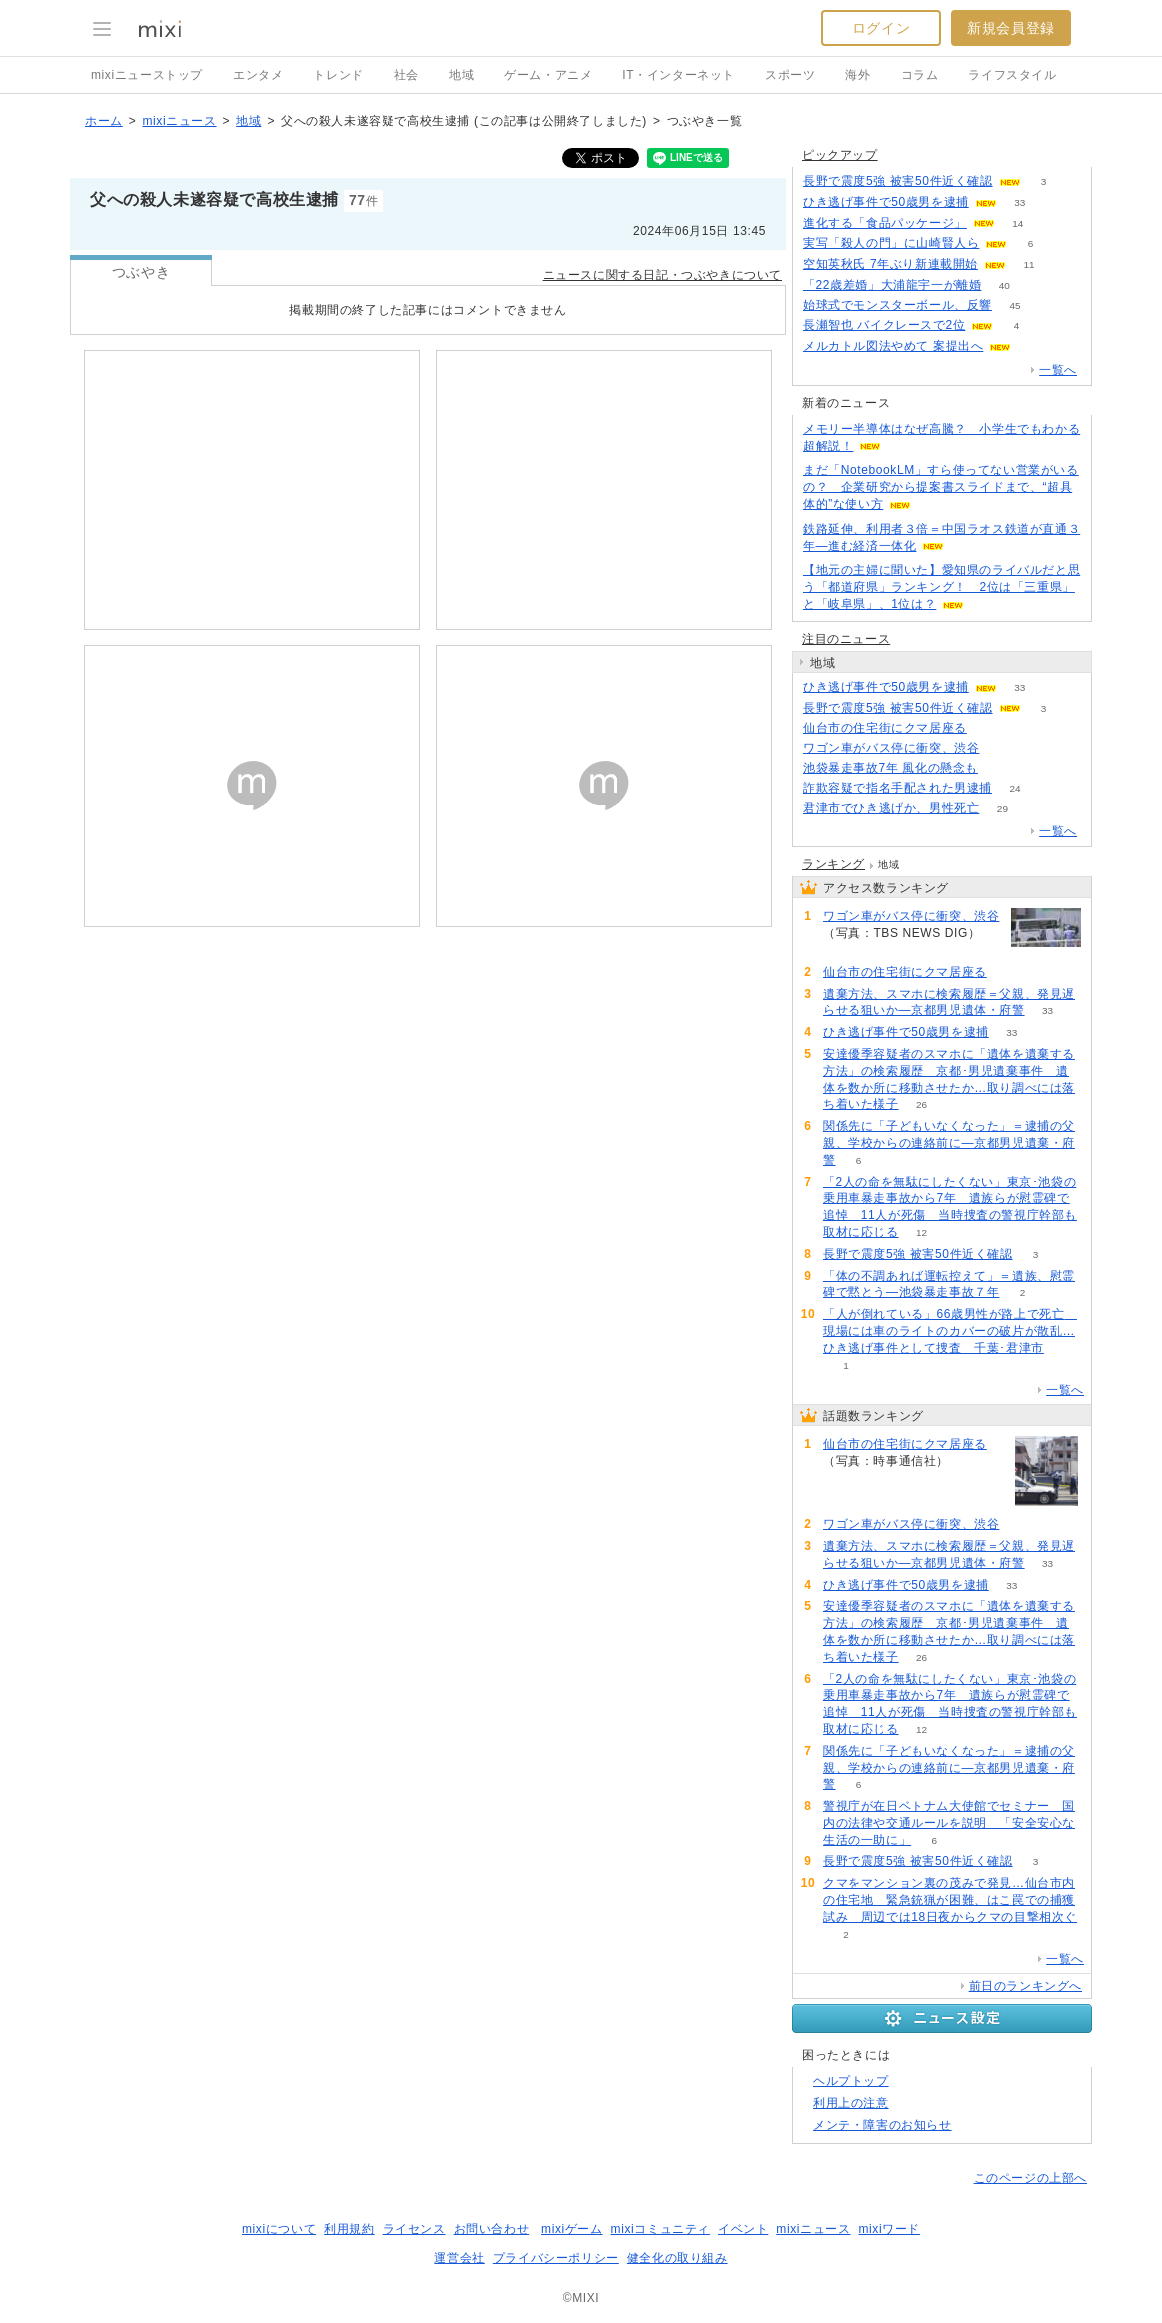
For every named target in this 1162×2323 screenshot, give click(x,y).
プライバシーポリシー (556, 2258)
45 (1014, 305)
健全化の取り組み (677, 2258)
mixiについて (279, 2229)
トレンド (338, 75)
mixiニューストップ (147, 75)
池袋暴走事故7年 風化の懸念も (890, 768)
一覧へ (1058, 370)
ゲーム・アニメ (548, 75)
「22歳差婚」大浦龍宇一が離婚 (892, 285)
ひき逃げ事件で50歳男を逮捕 (886, 202)
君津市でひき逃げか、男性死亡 (891, 808)
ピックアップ (840, 155)
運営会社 (459, 2258)
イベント (743, 2229)
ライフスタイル (1012, 75)
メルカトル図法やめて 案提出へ (893, 346)
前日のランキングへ (1025, 1986)
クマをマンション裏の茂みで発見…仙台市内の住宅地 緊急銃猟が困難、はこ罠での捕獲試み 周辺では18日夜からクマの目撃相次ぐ (950, 1900)
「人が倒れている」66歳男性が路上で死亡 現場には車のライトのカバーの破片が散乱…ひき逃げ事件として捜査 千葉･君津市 (950, 1331)
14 (1017, 223)
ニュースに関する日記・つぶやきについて (662, 275)
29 (1002, 808)
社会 (406, 75)
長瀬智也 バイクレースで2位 (884, 325)
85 (989, 728)
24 (1014, 788)
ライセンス (414, 2229)
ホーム (104, 121)
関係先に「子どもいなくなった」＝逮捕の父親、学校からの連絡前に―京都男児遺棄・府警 (949, 1143)
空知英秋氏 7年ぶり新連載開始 (890, 264)
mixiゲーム (572, 2229)
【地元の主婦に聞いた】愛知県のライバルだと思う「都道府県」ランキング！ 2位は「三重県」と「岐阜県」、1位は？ (941, 587)
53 (1034, 346)
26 (921, 1104)
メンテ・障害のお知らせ (882, 2125)
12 (921, 1232)
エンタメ (258, 75)
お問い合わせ (492, 2229)
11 (1028, 264)
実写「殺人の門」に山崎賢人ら (891, 243)
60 (1002, 748)
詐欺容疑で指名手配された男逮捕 (897, 788)
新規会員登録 (1011, 28)
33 (1019, 202)
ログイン (881, 28)
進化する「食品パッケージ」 (885, 223)
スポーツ (790, 75)
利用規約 (349, 2229)
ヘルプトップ (851, 2081)
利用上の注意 (851, 2103)
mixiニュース (179, 121)
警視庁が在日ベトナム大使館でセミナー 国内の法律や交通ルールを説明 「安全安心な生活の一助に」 (949, 1823)
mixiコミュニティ (660, 2229)
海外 (857, 75)
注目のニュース (846, 639)
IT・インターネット (678, 75)
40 (1004, 285)
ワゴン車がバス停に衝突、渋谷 (891, 748)
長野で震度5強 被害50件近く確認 (898, 181)
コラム (920, 75)
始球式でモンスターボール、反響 (897, 305)
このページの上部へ (1030, 2178)
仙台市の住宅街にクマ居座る (885, 728)
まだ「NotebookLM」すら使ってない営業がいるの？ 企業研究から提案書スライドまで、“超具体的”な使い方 (941, 487)
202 (1001, 768)
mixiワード (889, 2229)
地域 (461, 75)
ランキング (833, 864)
